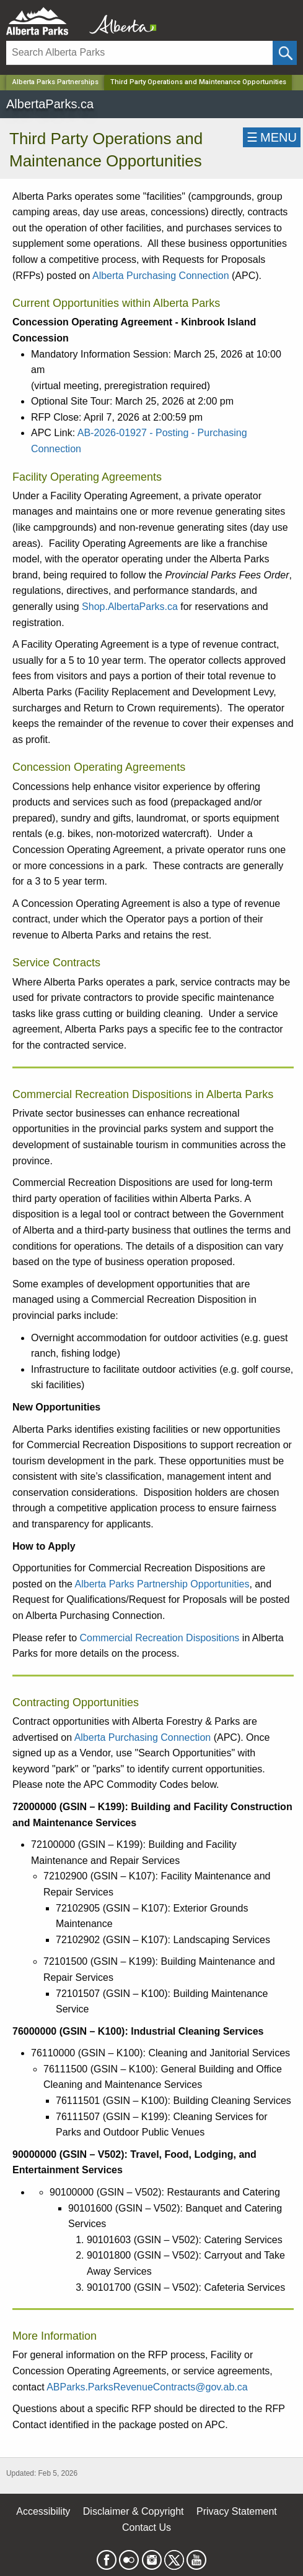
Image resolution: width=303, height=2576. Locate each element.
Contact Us (146, 2527)
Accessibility (43, 2511)
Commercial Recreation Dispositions (160, 1638)
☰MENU (272, 137)
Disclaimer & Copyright (133, 2511)
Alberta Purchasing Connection (160, 275)
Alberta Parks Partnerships (55, 82)
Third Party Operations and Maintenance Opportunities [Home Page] (198, 82)
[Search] (139, 53)
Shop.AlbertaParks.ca (130, 606)
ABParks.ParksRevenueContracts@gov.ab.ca (147, 2387)
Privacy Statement (236, 2511)
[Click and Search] (285, 53)
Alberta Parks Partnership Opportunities (162, 1584)
